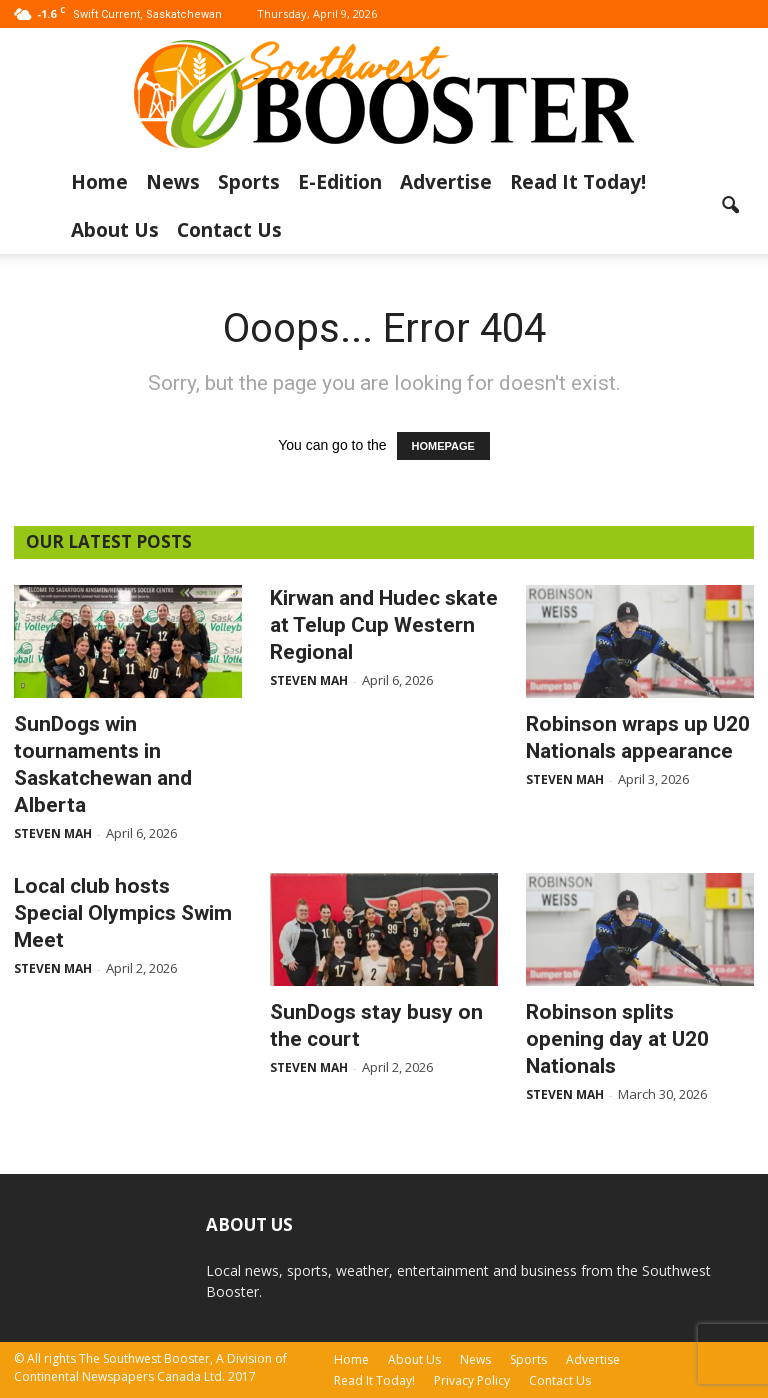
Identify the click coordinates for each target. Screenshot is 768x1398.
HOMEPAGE (443, 446)
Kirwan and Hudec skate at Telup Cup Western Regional (384, 625)
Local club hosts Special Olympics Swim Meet (123, 913)
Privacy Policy (472, 1380)
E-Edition (340, 182)
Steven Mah (53, 833)
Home (99, 182)
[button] (730, 206)
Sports (249, 182)
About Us (115, 230)
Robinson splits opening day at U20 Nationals (617, 1039)
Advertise (446, 182)
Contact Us (229, 230)
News (173, 182)
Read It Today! (578, 182)
